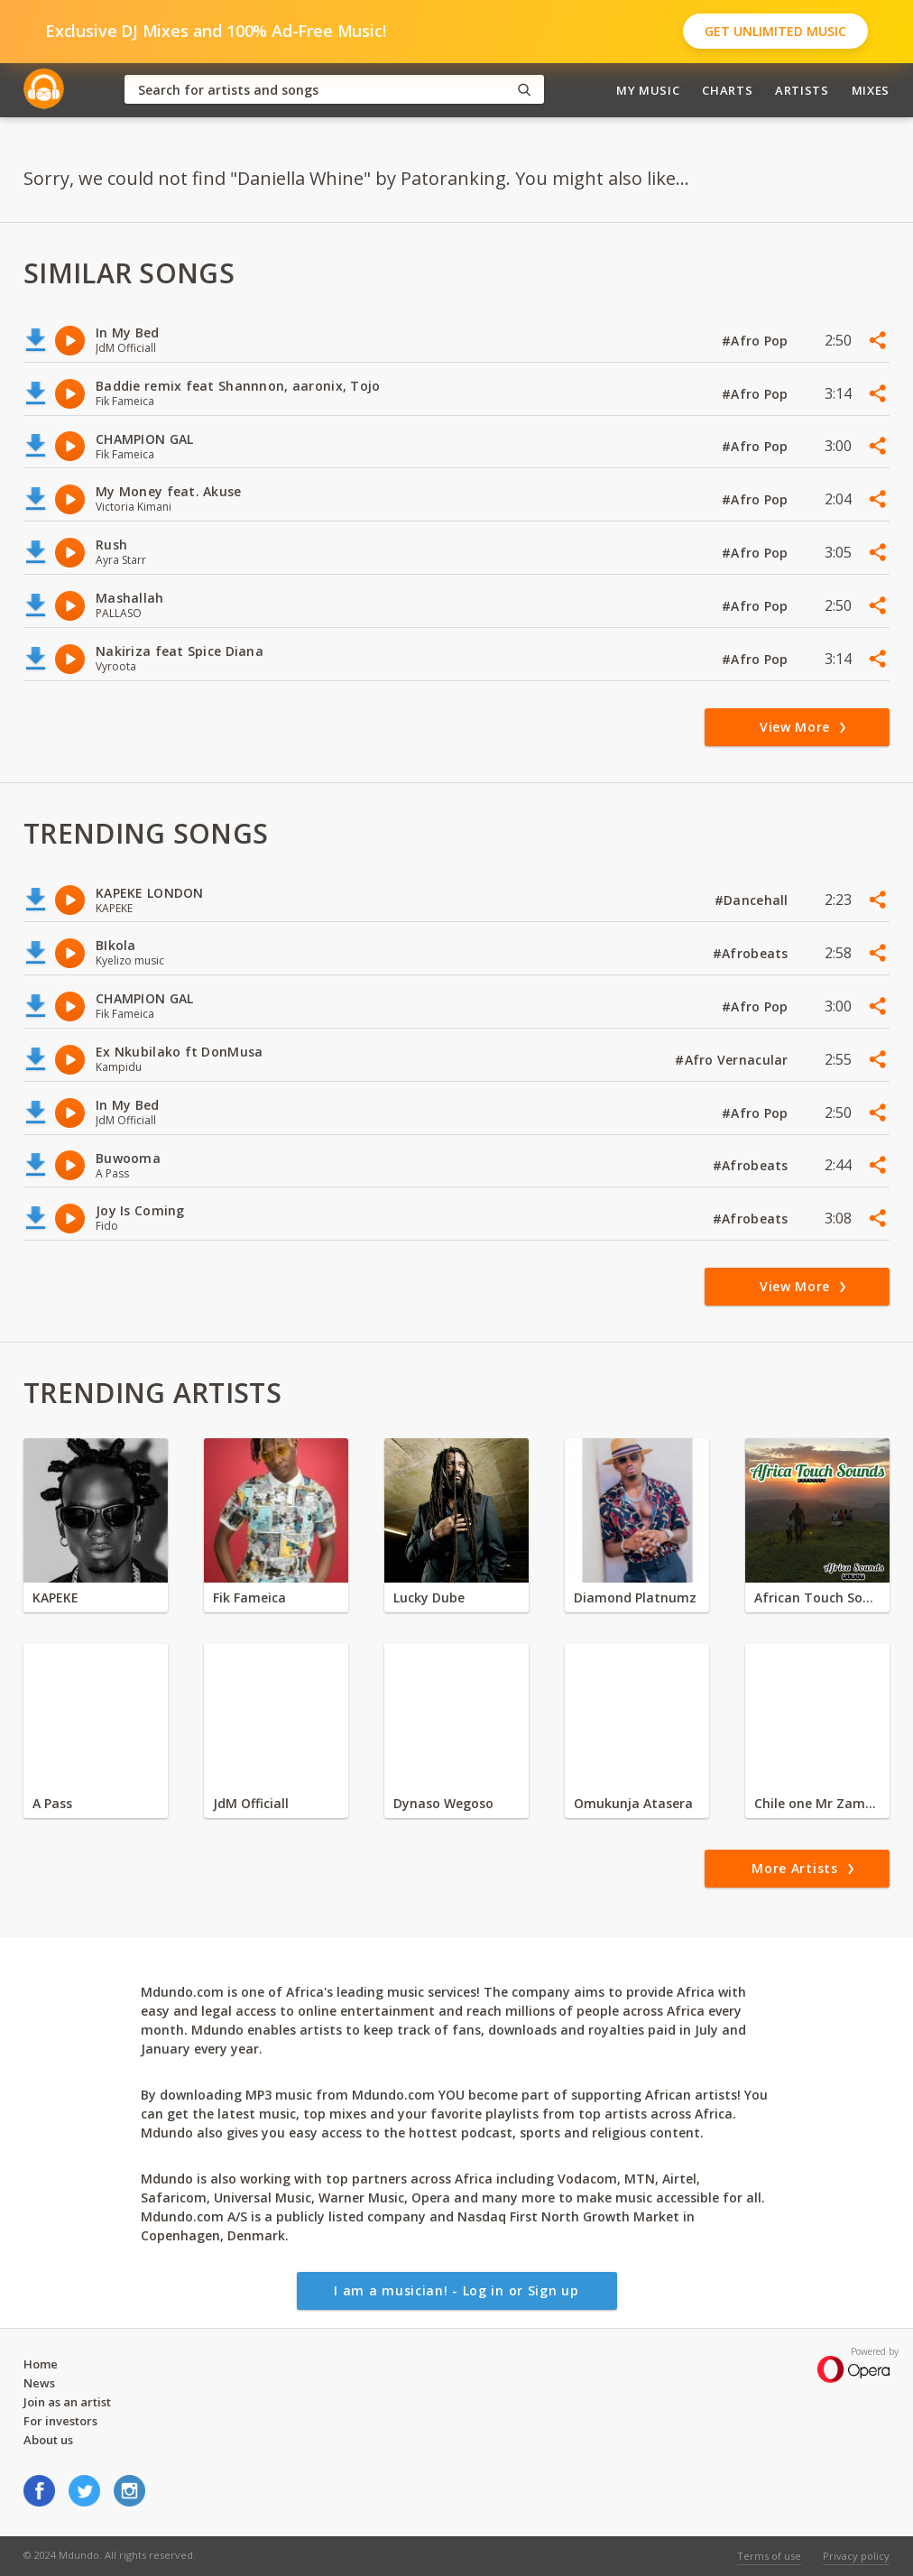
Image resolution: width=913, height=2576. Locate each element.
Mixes (871, 90)
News (39, 2383)
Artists (802, 90)
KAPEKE (55, 1597)
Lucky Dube (429, 1597)
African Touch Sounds (817, 1597)
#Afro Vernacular (733, 1059)
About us (48, 2440)
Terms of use (769, 2555)
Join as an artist (67, 2402)
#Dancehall (753, 900)
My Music (647, 90)
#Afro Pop (757, 340)
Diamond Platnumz (635, 1597)
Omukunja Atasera (633, 1803)
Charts (727, 90)
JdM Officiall (251, 1803)
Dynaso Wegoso (443, 1803)
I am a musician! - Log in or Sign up (456, 2290)
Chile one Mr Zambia (817, 1803)
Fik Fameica (249, 1597)
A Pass (52, 1803)
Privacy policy (856, 2555)
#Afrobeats (752, 953)
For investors (60, 2421)
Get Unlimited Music (775, 31)
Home (40, 2364)
